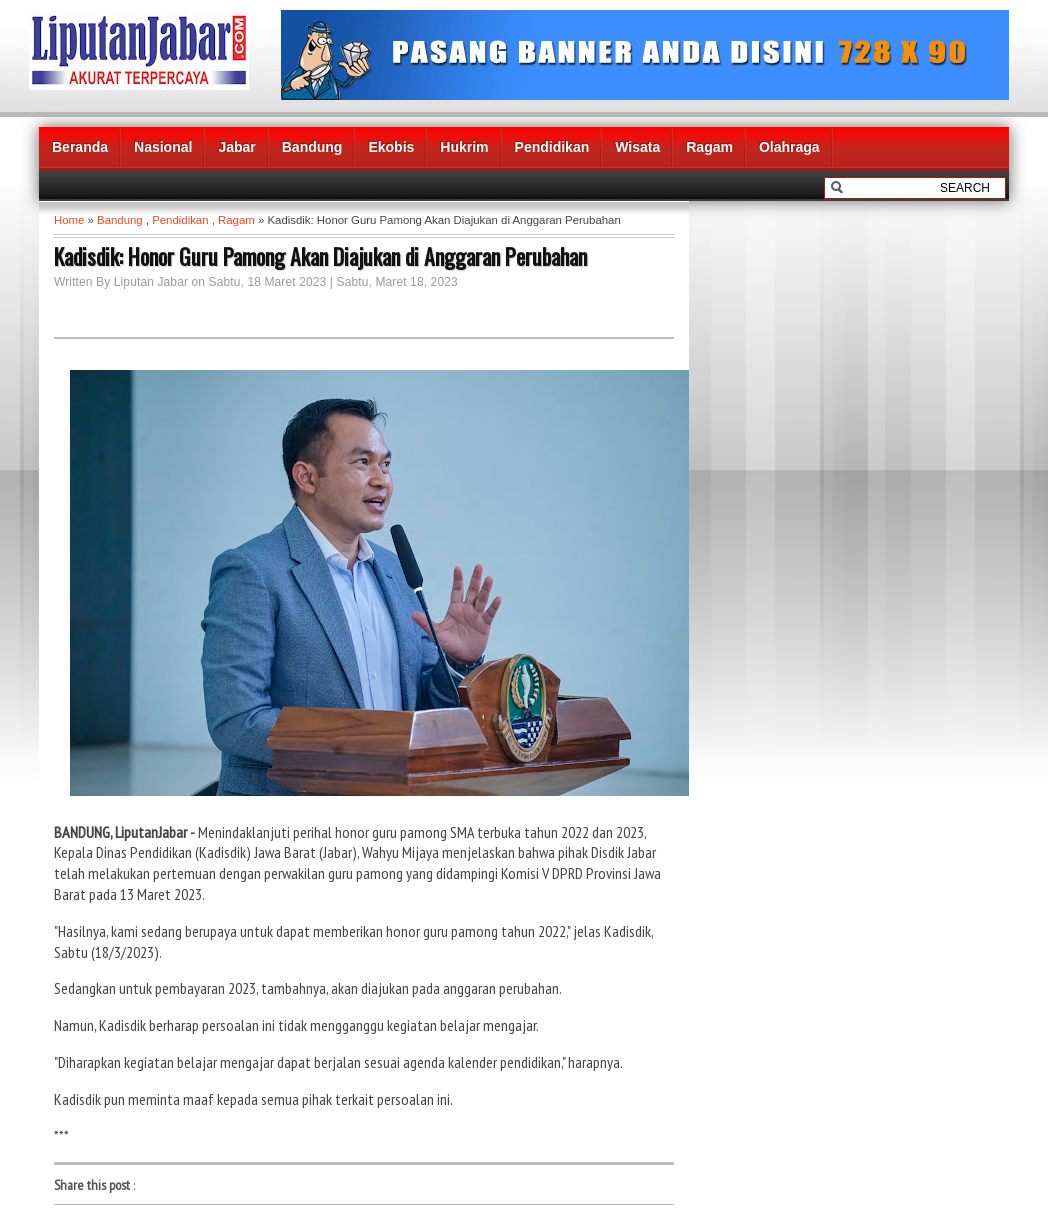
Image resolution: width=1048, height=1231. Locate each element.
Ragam (709, 147)
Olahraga (789, 147)
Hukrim (464, 147)
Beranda (80, 147)
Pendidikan (552, 147)
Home (69, 220)
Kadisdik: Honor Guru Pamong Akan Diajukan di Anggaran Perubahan (320, 256)
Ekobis (391, 147)
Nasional (163, 147)
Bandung (312, 147)
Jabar (236, 147)
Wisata (637, 147)
